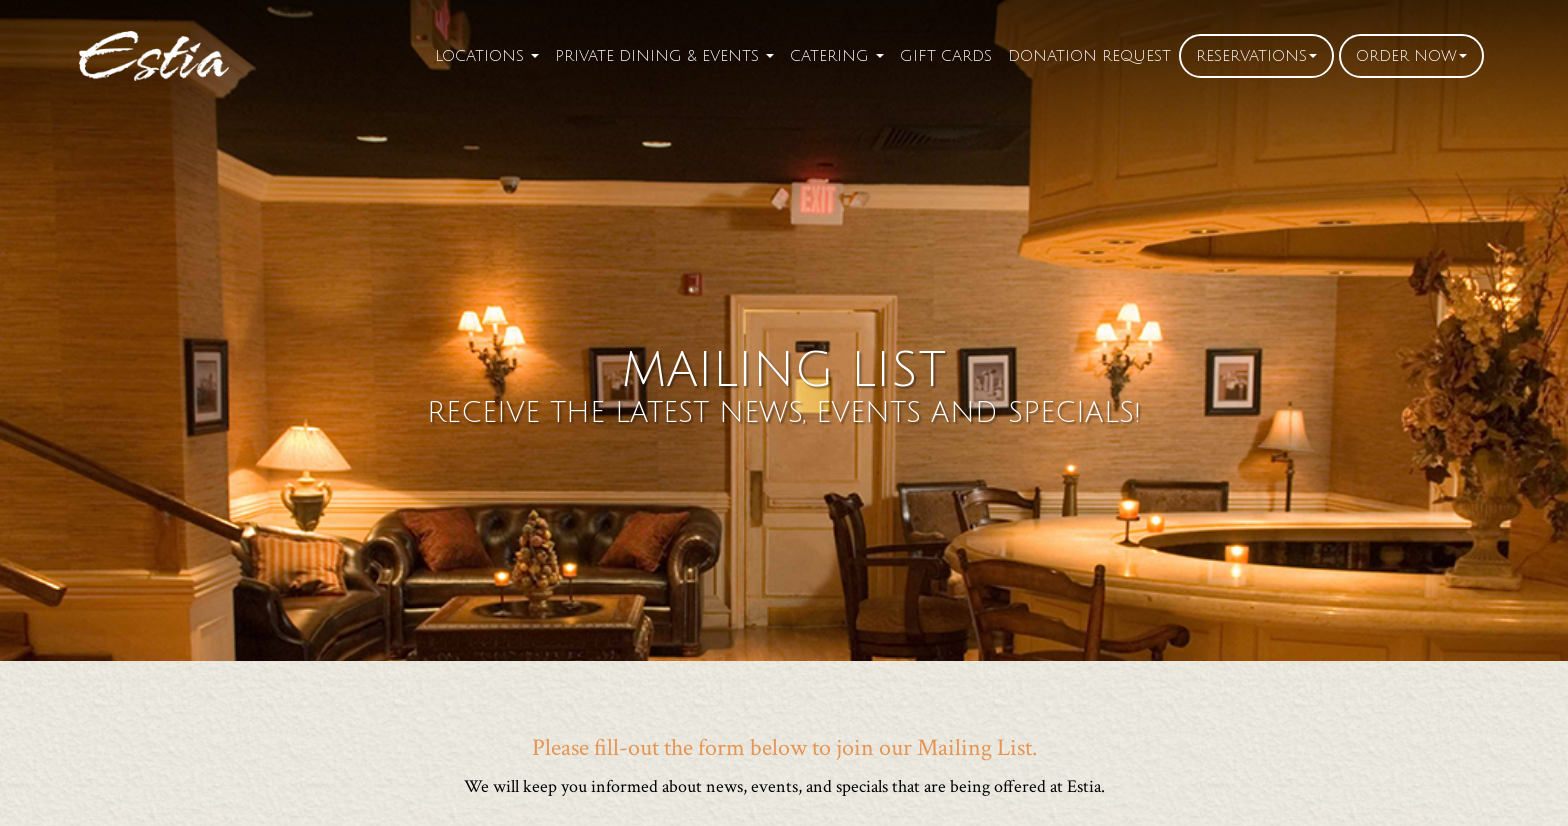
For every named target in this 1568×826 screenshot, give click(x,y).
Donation (1089, 56)
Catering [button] (837, 56)
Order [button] (1411, 56)
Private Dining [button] (664, 56)
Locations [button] (487, 56)
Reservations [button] (1256, 56)
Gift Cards (946, 56)
